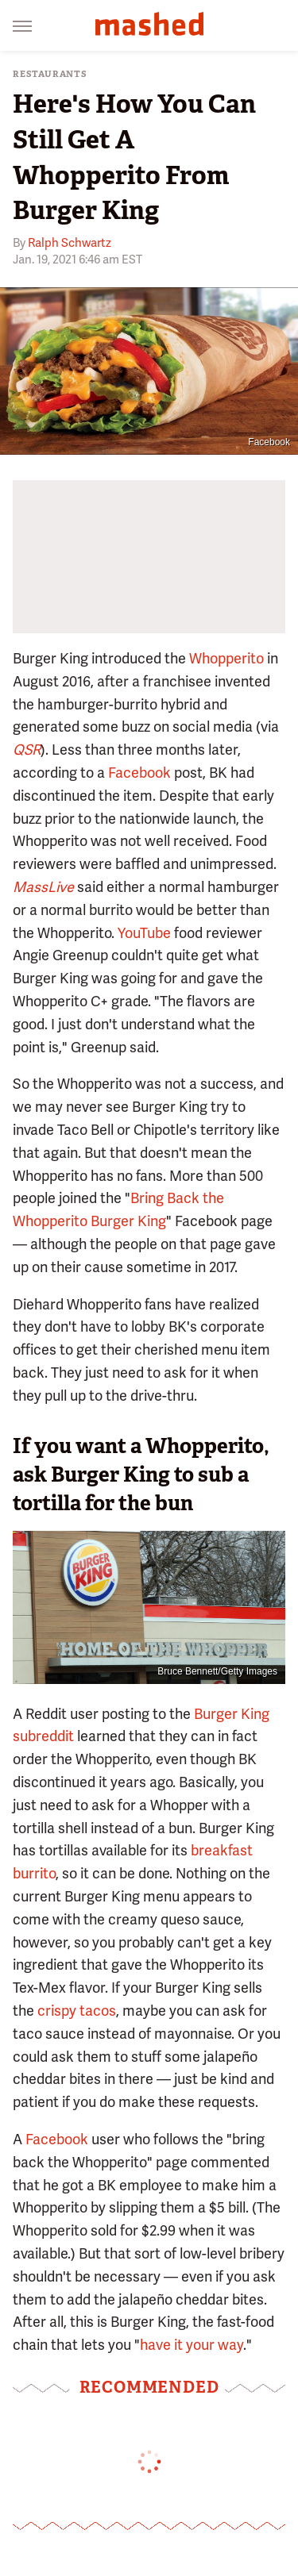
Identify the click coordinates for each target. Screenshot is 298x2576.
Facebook (269, 442)
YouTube (144, 933)
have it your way (191, 2345)
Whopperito (226, 658)
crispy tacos (76, 2010)
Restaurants (50, 74)
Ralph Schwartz (69, 243)
